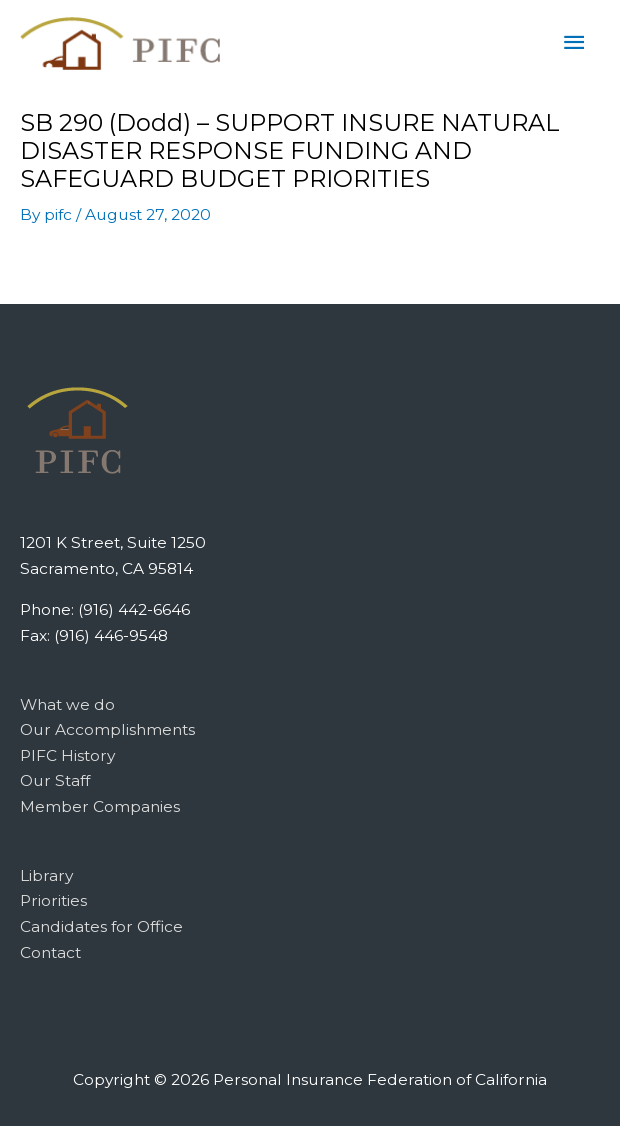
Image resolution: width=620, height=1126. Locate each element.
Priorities (53, 900)
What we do (67, 704)
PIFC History (67, 755)
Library (46, 875)
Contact (50, 952)
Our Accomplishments (107, 729)
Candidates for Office (101, 926)
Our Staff (55, 780)
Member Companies (100, 806)
